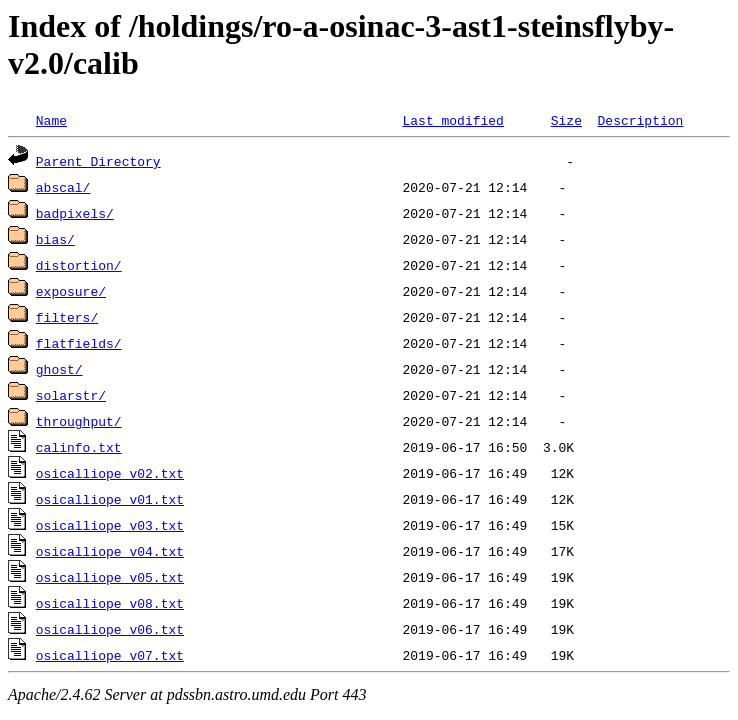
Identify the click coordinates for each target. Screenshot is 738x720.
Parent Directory (98, 161)
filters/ (67, 317)
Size (566, 120)
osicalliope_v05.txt (110, 577)
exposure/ (71, 291)
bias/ (55, 239)
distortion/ (79, 265)
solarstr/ (71, 395)
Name (51, 120)
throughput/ (79, 421)
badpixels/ (75, 213)
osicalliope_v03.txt (110, 525)
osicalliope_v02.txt (110, 473)
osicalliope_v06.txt (110, 629)
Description (640, 120)
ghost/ (59, 369)
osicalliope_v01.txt (110, 499)
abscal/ (63, 187)
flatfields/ (79, 343)
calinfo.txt (79, 447)
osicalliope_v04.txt (110, 551)
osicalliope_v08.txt (110, 603)
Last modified (452, 120)
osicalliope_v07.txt (110, 655)
